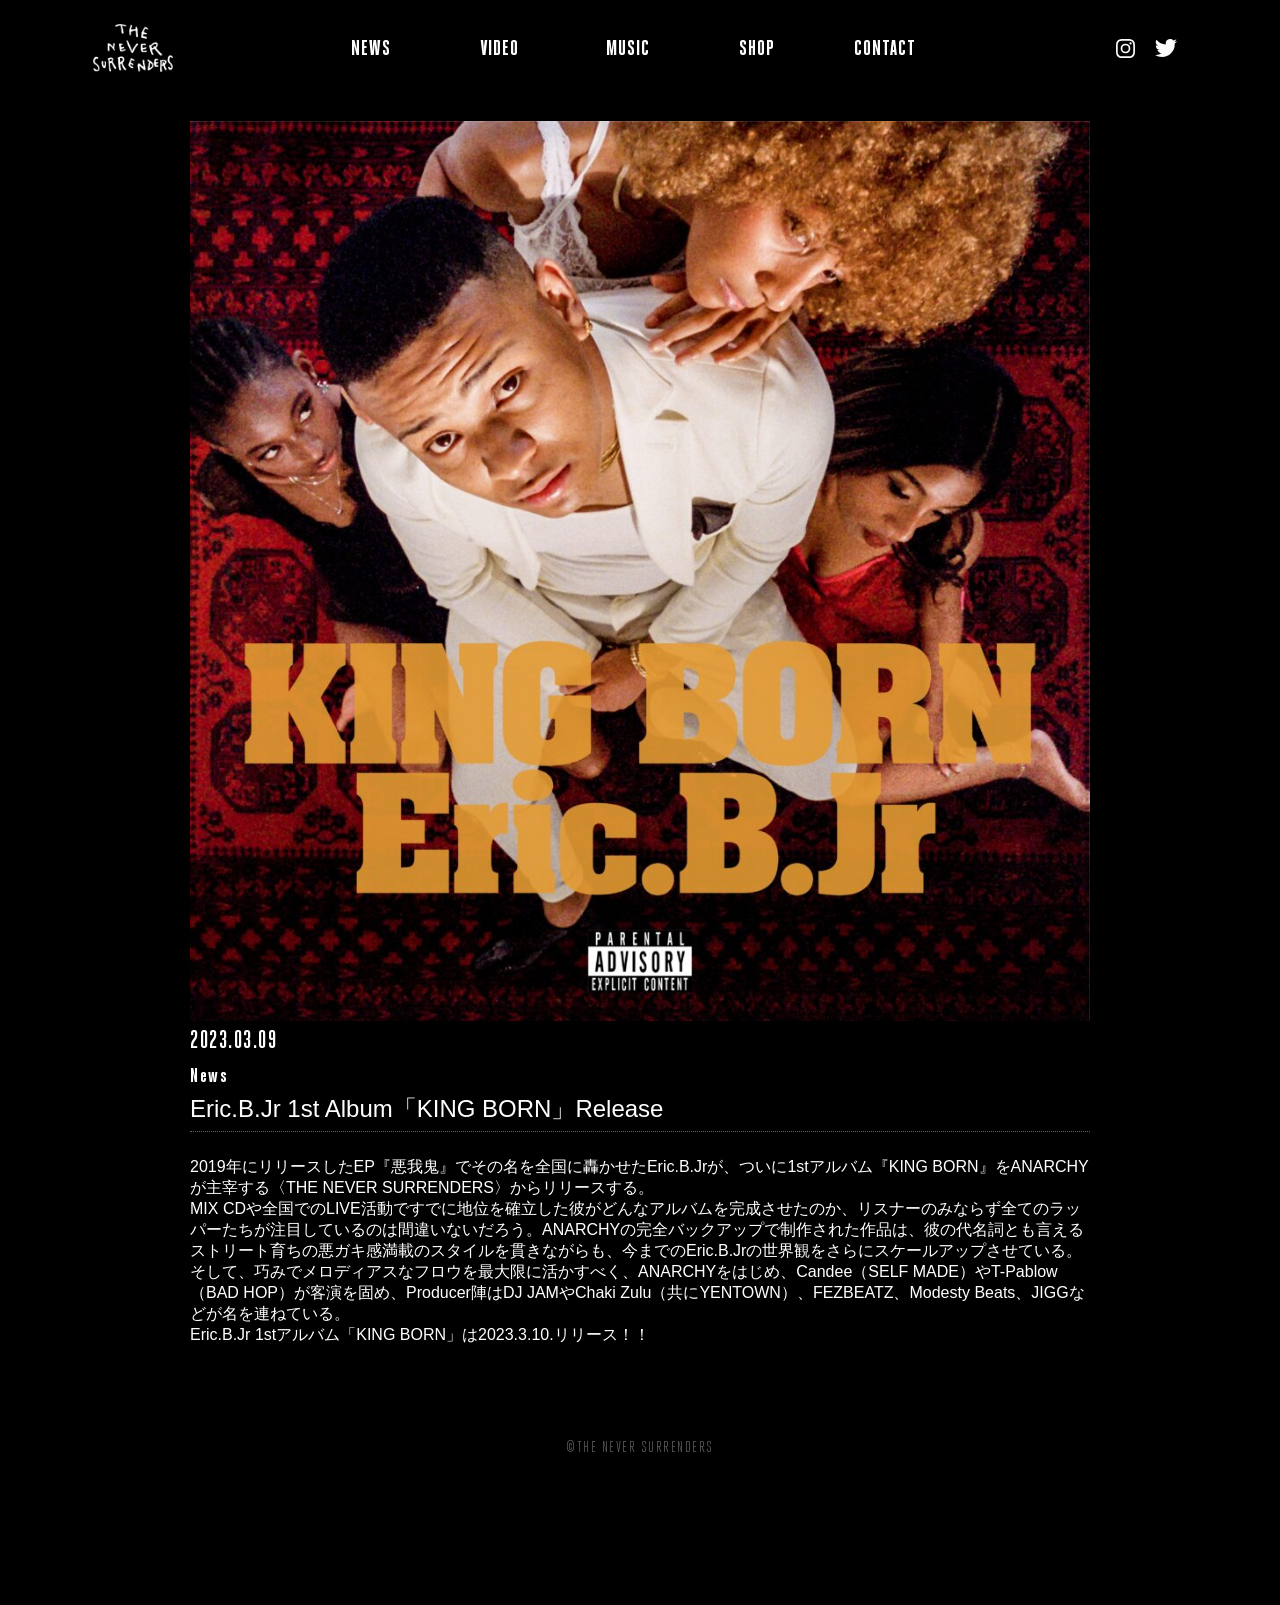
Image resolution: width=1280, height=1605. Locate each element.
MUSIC (628, 50)
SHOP (757, 50)
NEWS (371, 50)
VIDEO (499, 50)
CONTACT (885, 50)
